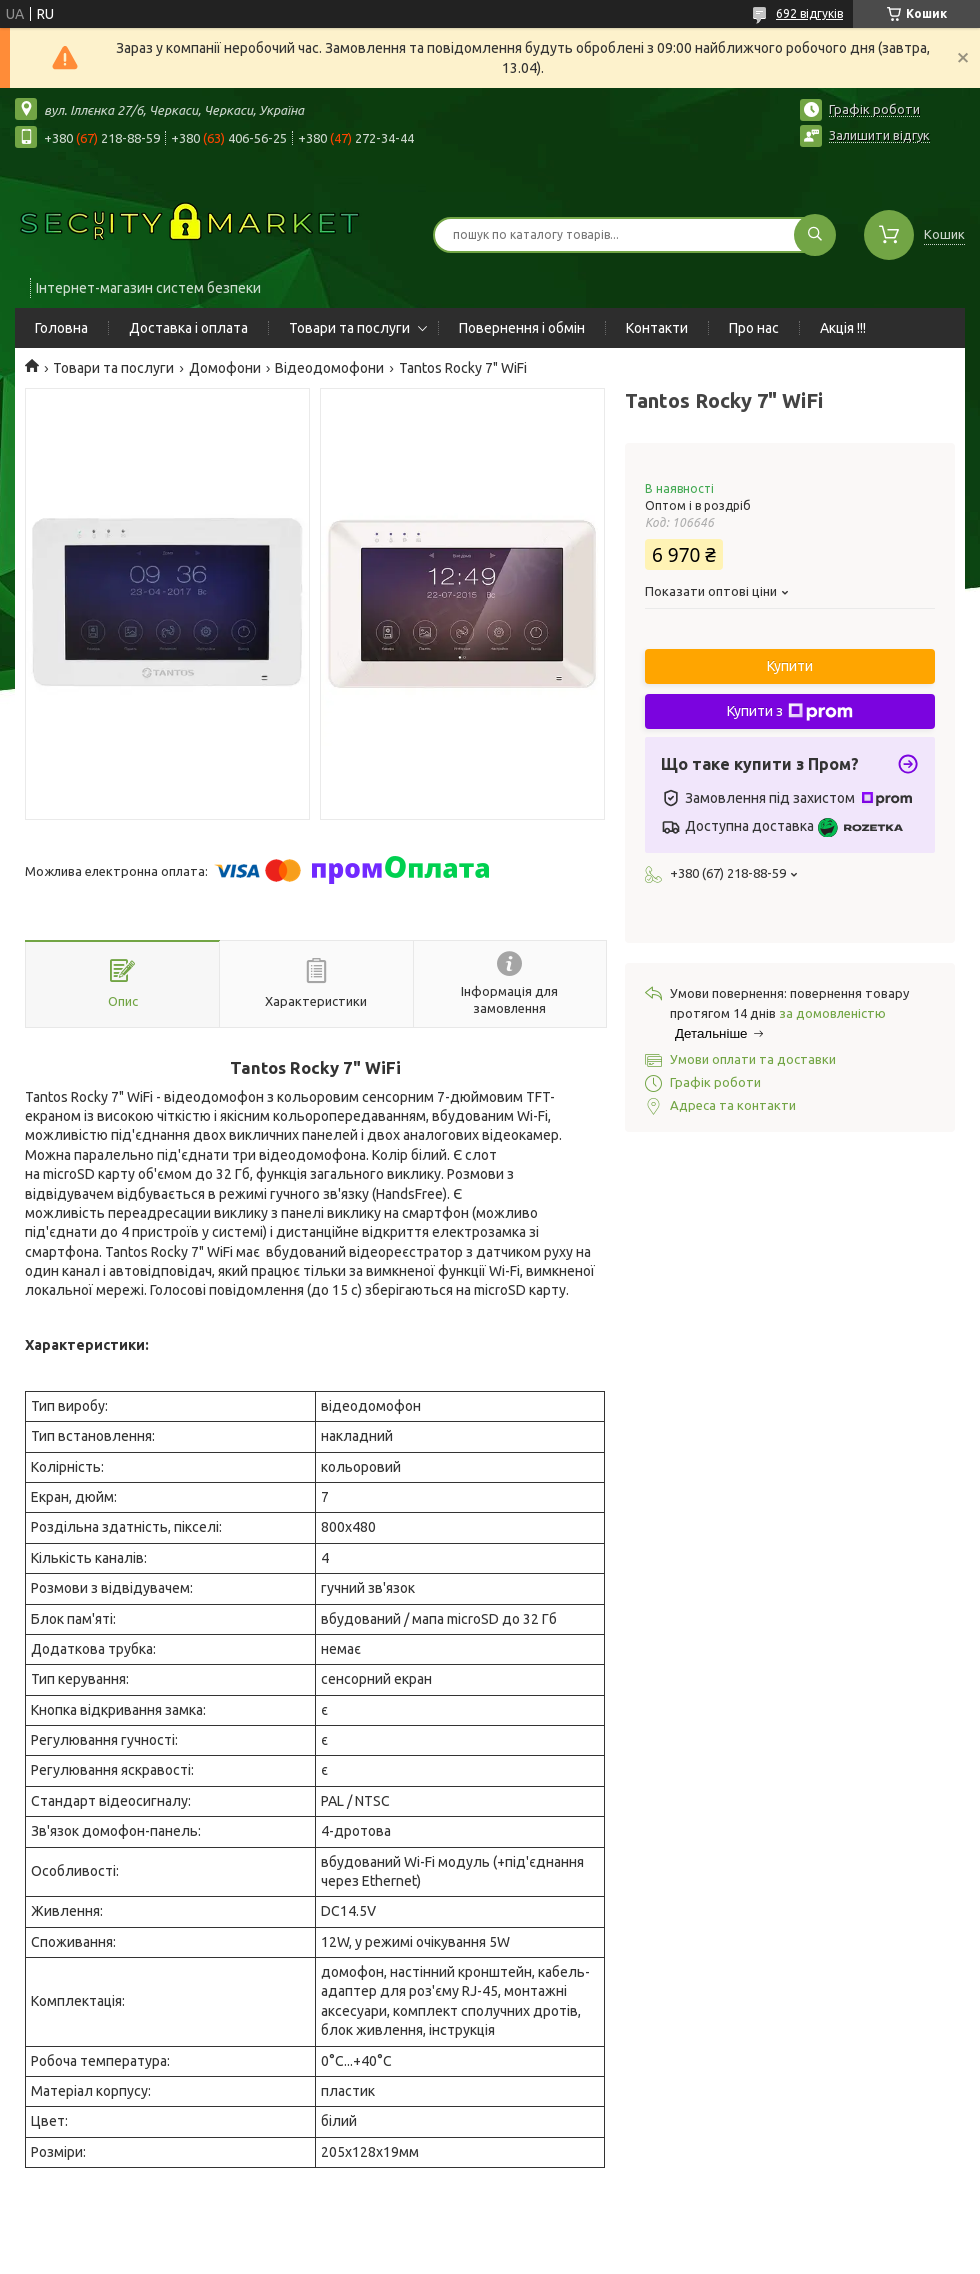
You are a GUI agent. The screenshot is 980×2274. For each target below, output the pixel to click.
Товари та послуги (349, 328)
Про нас (754, 328)
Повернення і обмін (522, 328)
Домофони (225, 368)
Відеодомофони (329, 368)
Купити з (790, 712)
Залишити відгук (879, 135)
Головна (61, 328)
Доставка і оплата (188, 328)
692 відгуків (809, 13)
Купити (790, 666)
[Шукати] (815, 235)
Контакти (657, 328)
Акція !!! (843, 328)
